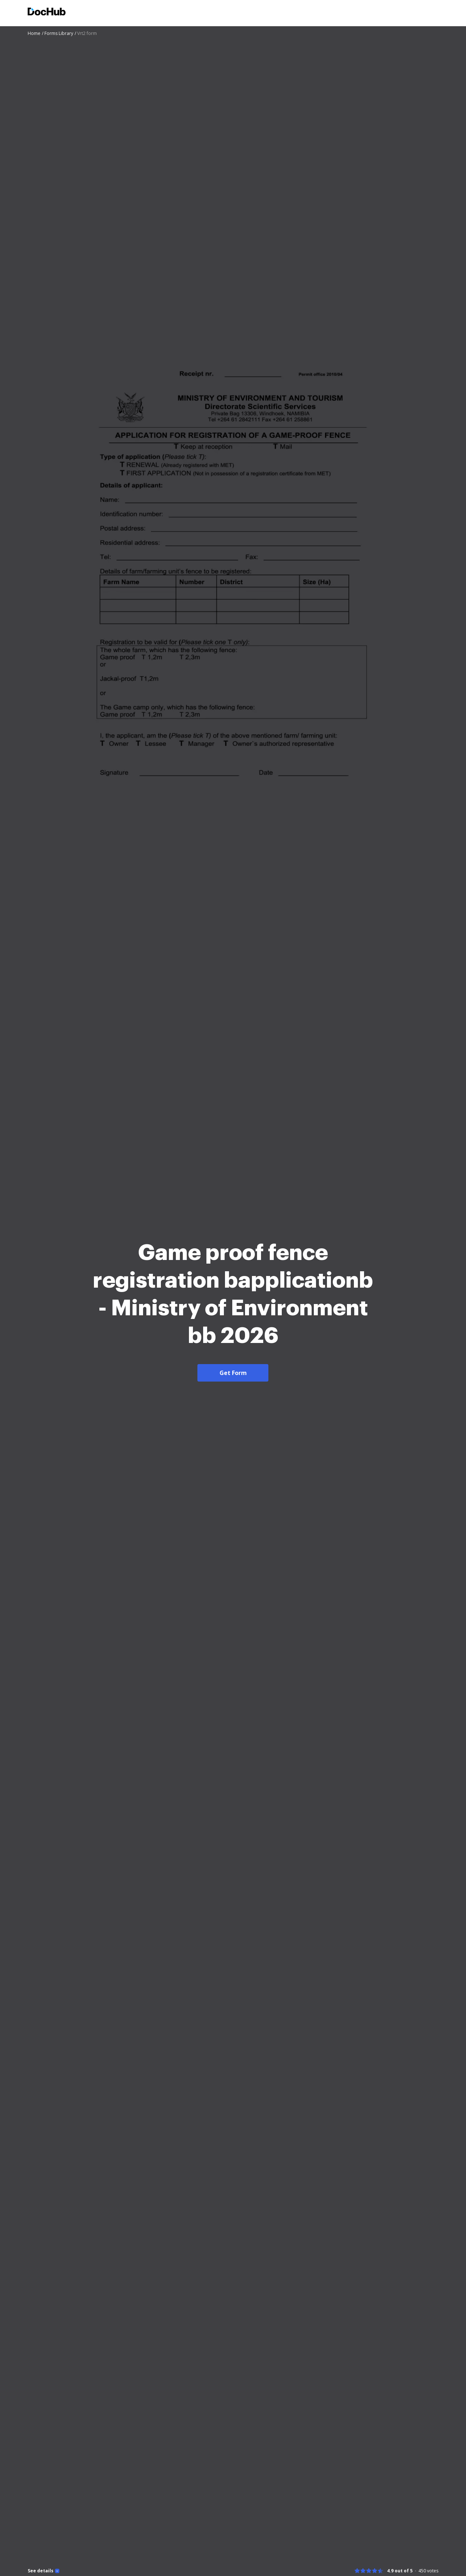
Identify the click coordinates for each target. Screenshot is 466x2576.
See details (41, 2571)
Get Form (233, 1373)
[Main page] (47, 12)
